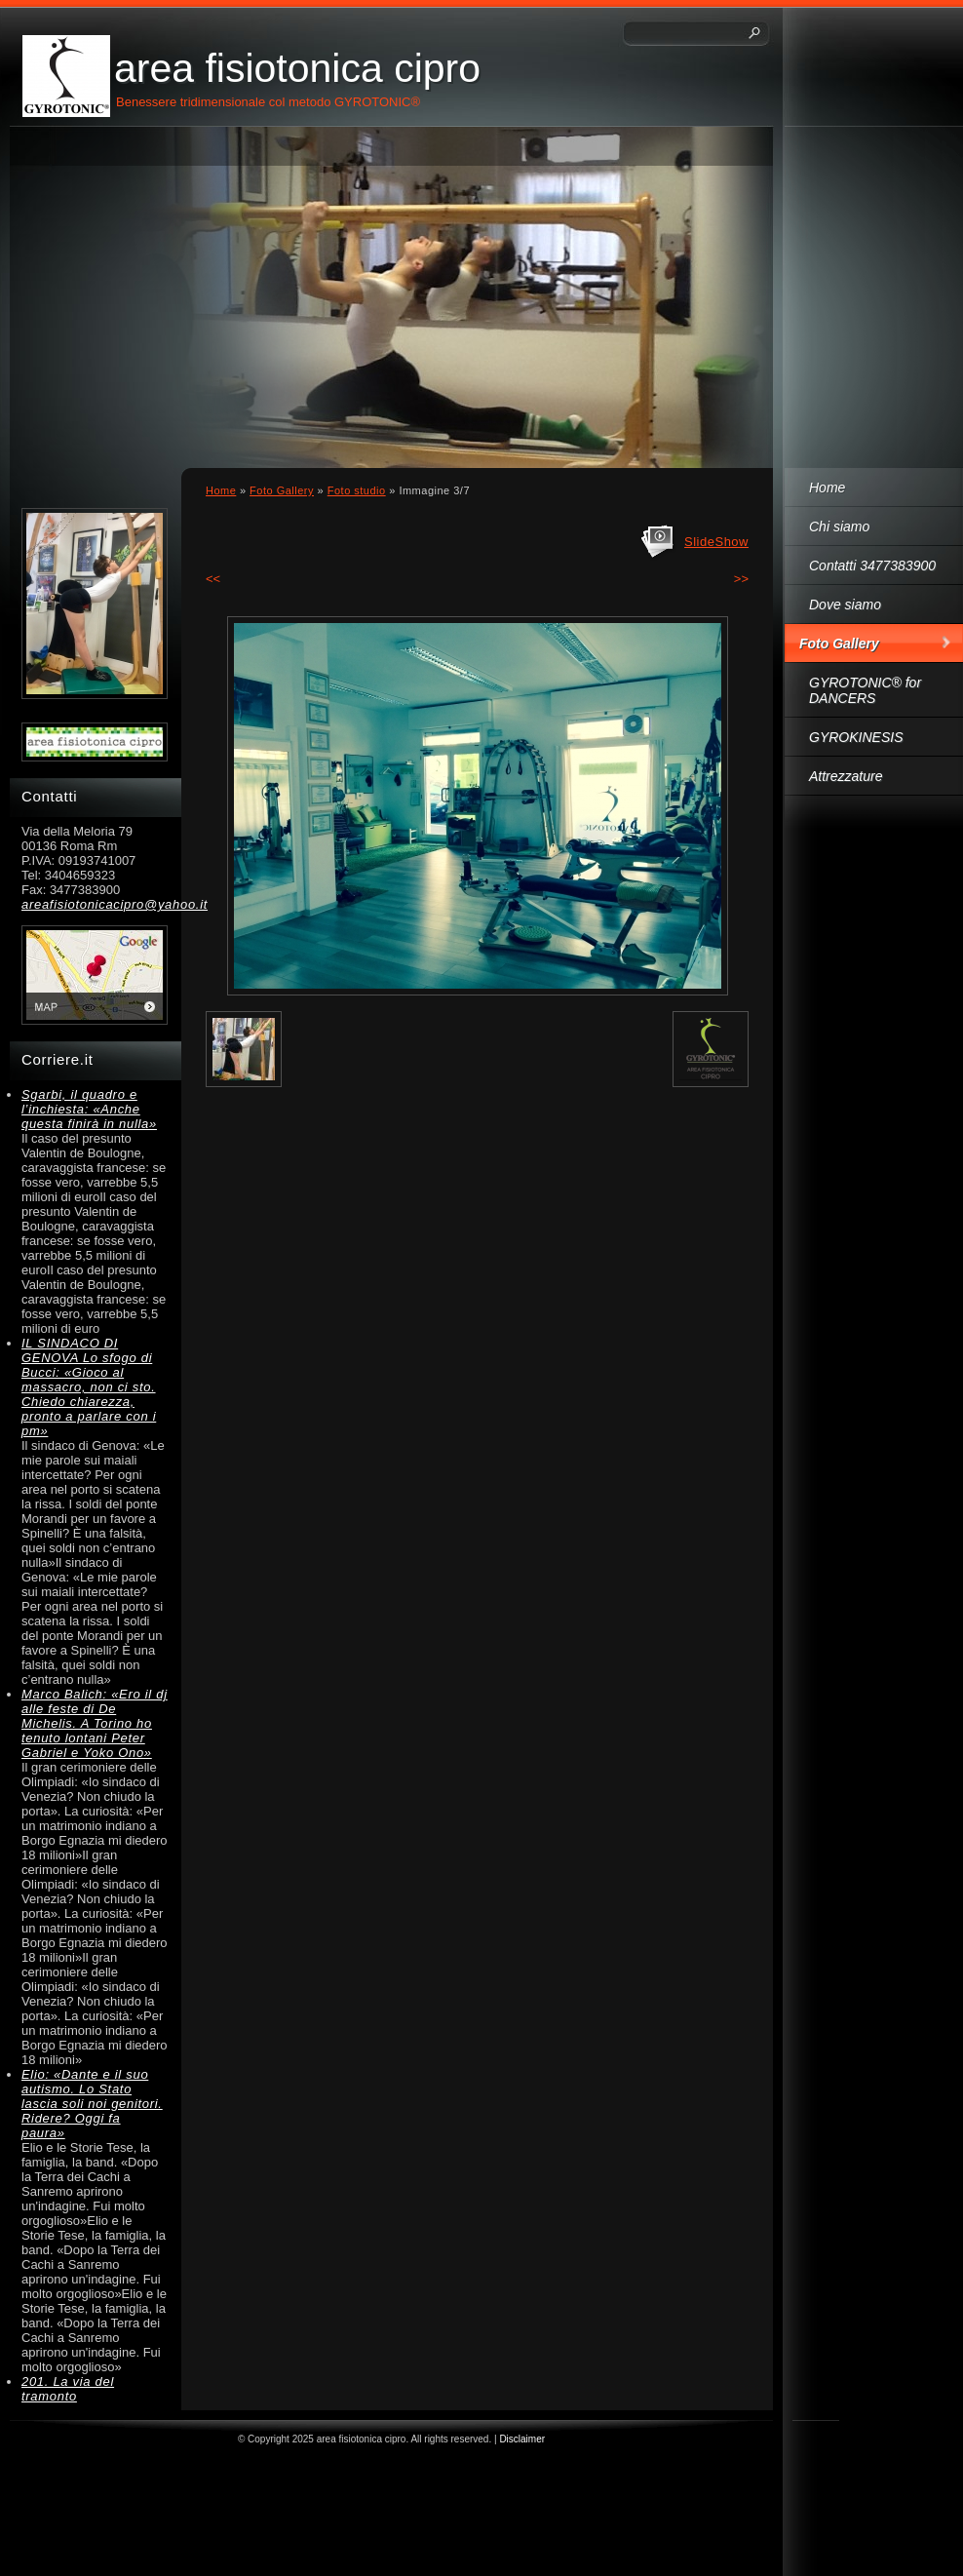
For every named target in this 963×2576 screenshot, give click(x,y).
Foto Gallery (839, 643)
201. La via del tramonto (67, 2388)
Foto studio (356, 490)
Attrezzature (845, 776)
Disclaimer (522, 2439)
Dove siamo (845, 604)
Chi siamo (839, 526)
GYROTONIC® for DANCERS (865, 690)
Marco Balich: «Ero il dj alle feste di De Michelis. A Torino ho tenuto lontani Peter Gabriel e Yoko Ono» (94, 1723)
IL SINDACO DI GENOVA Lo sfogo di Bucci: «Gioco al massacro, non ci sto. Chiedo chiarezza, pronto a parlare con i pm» (88, 1387)
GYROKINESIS (856, 737)
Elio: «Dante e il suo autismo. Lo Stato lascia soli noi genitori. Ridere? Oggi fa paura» (92, 2103)
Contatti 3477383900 (872, 565)
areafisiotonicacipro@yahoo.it (94, 904)
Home (827, 487)
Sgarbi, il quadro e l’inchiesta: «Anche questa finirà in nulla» (89, 1109)
